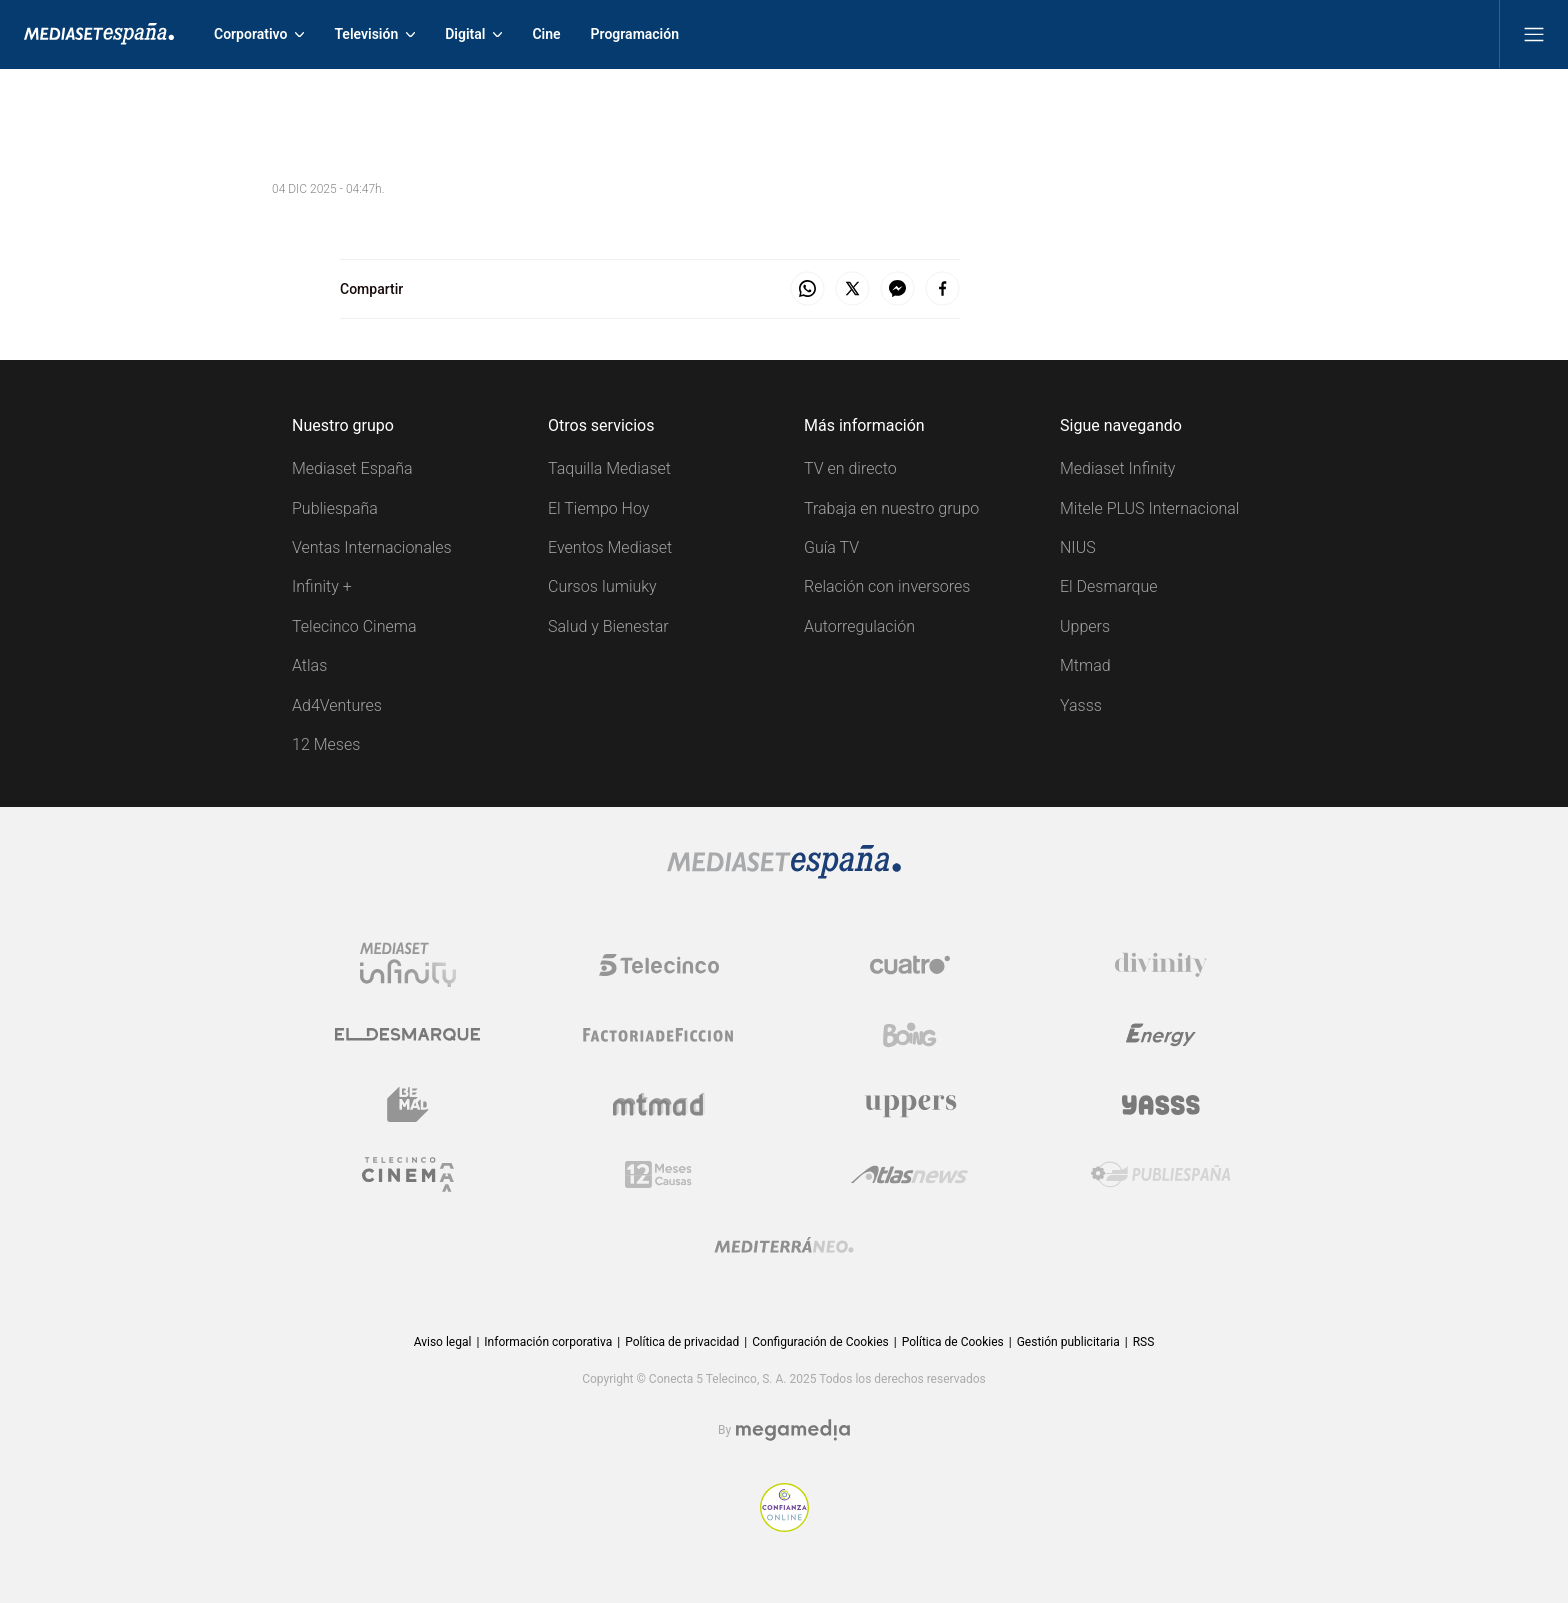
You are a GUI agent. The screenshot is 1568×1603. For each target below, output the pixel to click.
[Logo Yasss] (1161, 1105)
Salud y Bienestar (608, 626)
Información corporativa (548, 1342)
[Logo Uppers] (910, 1105)
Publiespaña (335, 508)
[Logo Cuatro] (910, 965)
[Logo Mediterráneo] (784, 1245)
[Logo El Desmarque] (407, 1034)
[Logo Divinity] (1161, 965)
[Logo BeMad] (408, 1105)
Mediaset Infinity (1117, 468)
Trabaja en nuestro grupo (891, 508)
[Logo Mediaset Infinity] (408, 965)
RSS (1144, 1342)
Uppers (1085, 626)
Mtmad (1085, 665)
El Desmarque (1108, 586)
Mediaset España (352, 468)
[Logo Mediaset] (784, 873)
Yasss (1081, 705)
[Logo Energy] (1161, 1035)
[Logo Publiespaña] (1161, 1175)
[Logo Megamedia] (793, 1430)
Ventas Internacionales (372, 547)
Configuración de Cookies (820, 1342)
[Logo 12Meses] (658, 1174)
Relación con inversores (887, 586)
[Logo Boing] (910, 1035)
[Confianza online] (784, 1526)
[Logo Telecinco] (659, 965)
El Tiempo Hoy (598, 508)
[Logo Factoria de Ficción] (659, 1035)
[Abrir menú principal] (1534, 34)
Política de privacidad (682, 1342)
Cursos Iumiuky (602, 586)
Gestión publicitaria (1068, 1342)
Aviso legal (443, 1342)
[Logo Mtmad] (659, 1104)
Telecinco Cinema (354, 626)
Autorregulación (859, 626)
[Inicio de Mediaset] (99, 34)
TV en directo (850, 468)
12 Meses (326, 744)
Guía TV (831, 547)
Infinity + (322, 586)
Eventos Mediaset (610, 547)
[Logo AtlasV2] (909, 1174)
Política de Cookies (953, 1342)
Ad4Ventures (337, 705)
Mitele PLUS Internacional (1149, 508)
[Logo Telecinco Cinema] (408, 1174)
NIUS (1078, 547)
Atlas (309, 665)
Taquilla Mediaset (609, 468)
